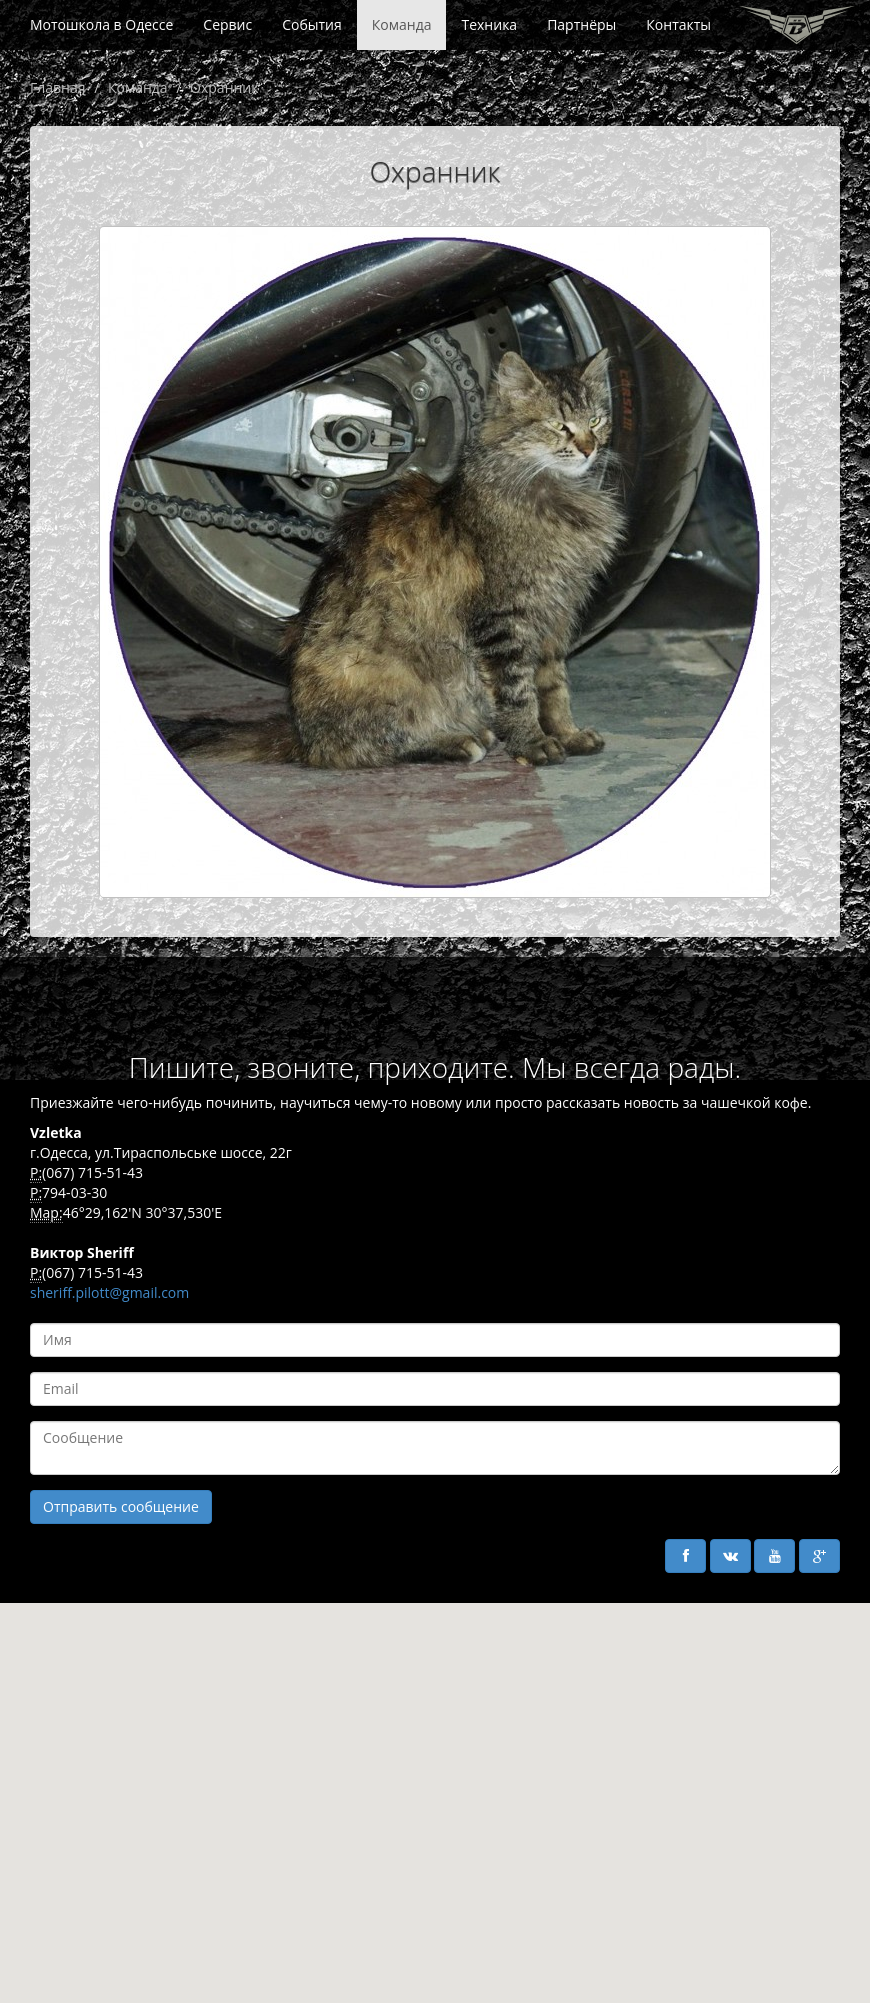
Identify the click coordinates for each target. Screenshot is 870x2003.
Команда (402, 24)
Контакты (678, 24)
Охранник (224, 87)
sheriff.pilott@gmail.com (109, 1292)
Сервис (227, 24)
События (312, 24)
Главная (58, 87)
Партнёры (581, 24)
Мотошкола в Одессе (101, 24)
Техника (489, 24)
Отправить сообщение (121, 1506)
